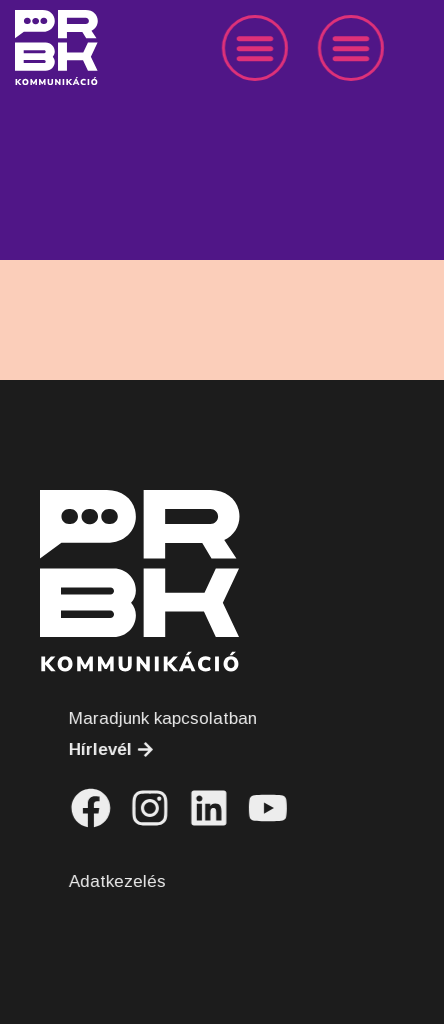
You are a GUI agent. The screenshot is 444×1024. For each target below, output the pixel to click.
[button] (268, 48)
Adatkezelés (132, 881)
